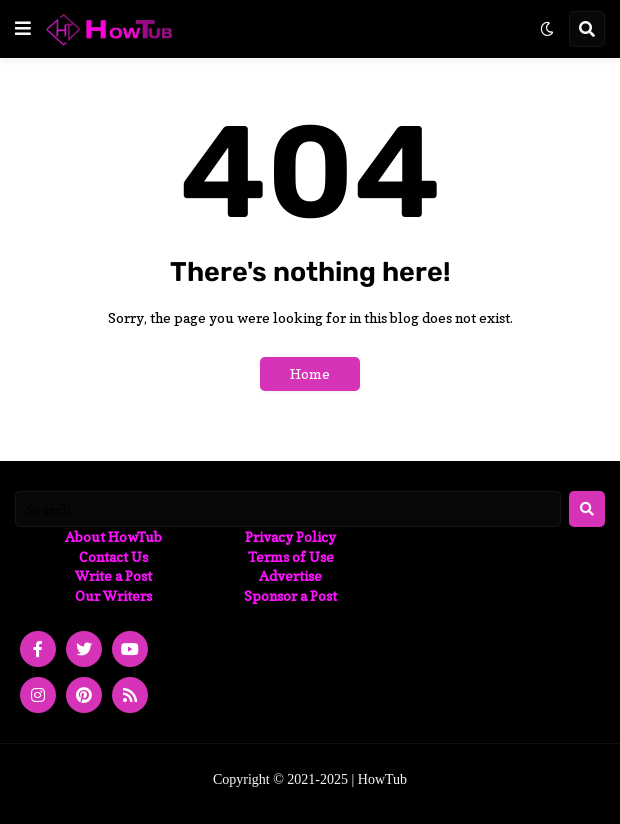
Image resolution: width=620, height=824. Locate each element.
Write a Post (113, 575)
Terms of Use (291, 556)
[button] (23, 29)
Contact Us (113, 556)
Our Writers (113, 595)
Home (310, 373)
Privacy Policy (290, 536)
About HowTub (113, 536)
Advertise (290, 575)
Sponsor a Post (290, 595)
